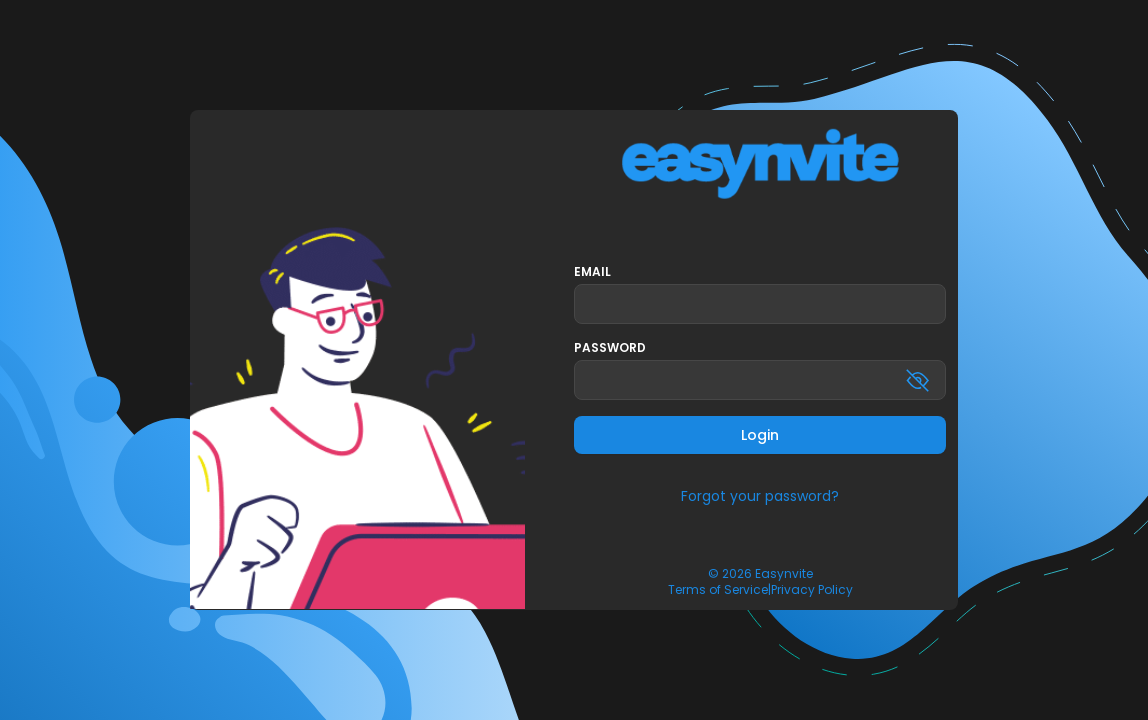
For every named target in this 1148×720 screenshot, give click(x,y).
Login (760, 435)
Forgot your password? (760, 496)
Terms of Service (718, 590)
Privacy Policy (812, 590)
